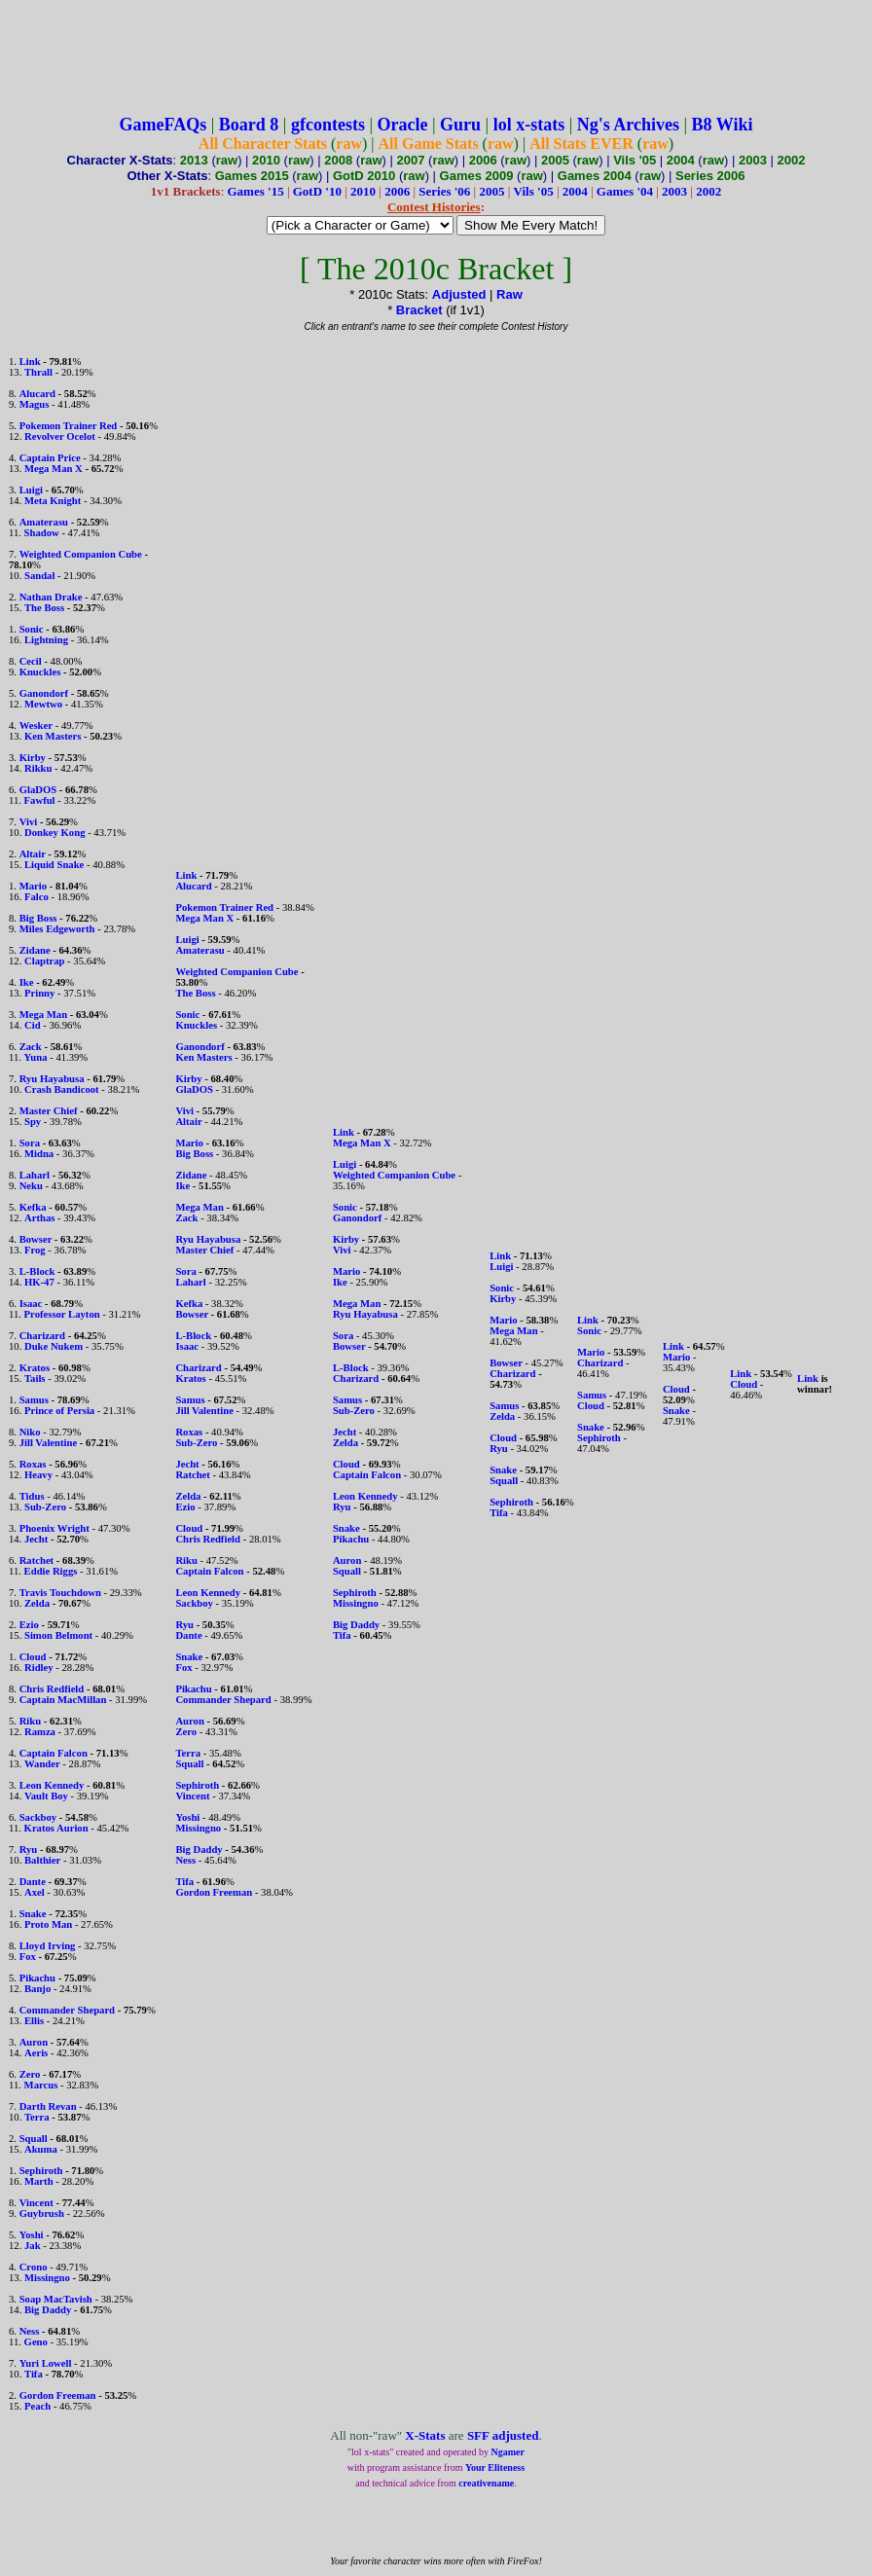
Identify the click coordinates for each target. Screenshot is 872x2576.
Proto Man (48, 1924)
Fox (27, 1956)
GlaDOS (38, 789)
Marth (39, 2181)
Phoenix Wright (54, 1528)
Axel (34, 1892)
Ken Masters (52, 736)
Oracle (403, 124)
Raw (509, 294)
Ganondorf (43, 693)
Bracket (419, 310)
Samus (34, 1400)
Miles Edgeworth (57, 929)
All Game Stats (429, 143)
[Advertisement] (436, 51)
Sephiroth (41, 2170)
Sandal (39, 575)
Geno (36, 2342)
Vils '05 (634, 160)
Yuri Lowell (45, 2363)
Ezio (29, 1624)
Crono (33, 2267)
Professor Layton (62, 1314)
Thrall (38, 372)
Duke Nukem (53, 1346)
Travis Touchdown (60, 1592)
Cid (32, 1025)
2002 (792, 160)
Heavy (38, 1474)
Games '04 (625, 191)
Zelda (37, 1603)
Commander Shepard (67, 2010)
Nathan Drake (51, 597)
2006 (483, 160)
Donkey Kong (54, 832)
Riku (30, 1721)
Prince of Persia (59, 1410)
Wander (42, 1764)
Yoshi (31, 2235)
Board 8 (249, 124)
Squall (33, 2138)
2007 (411, 160)
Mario (33, 886)
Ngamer (508, 2452)
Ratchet (36, 1560)
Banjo (37, 1988)
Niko (30, 1432)
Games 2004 (595, 175)
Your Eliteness (495, 2467)
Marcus (41, 2085)
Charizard (42, 1335)
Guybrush (41, 2213)
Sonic (31, 629)
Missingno (47, 2277)
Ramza (39, 1731)
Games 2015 (252, 175)
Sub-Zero (45, 1507)
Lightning (46, 640)
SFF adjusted (503, 2435)
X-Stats (425, 2435)
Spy (32, 1121)
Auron (33, 2042)
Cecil (30, 661)
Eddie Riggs (51, 1571)
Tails (35, 1378)
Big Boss (38, 918)
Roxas (33, 1464)
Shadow (41, 532)
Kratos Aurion (56, 1828)
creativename (486, 2483)
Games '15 (256, 191)
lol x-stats (529, 124)
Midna (39, 1153)
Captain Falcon (53, 1753)
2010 (266, 160)
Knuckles (40, 672)
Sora (29, 1143)
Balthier (42, 1860)
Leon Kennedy (52, 1785)
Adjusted (459, 294)
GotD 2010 (364, 175)
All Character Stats (263, 143)
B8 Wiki (722, 124)
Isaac (31, 1303)
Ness (29, 2331)
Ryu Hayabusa (52, 1078)
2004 (681, 160)
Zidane (35, 950)
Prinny (39, 993)
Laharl (34, 1175)
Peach (37, 2406)
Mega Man (43, 1014)
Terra (37, 2117)
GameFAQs (163, 124)
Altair (32, 854)
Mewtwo (43, 704)
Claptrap (44, 961)
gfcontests (328, 124)
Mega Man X (53, 468)
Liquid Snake (54, 864)
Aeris (36, 2053)
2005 (555, 160)
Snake (33, 1913)
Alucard (37, 393)
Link (30, 361)
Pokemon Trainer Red (68, 425)
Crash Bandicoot (61, 1089)
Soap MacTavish (55, 2299)
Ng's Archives (628, 124)
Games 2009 (477, 175)
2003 (753, 160)
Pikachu (37, 1978)
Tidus (32, 1496)
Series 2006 (710, 175)
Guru (460, 124)
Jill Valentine (48, 1442)
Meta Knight (52, 500)
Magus (34, 404)
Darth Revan (48, 2106)
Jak (32, 2245)
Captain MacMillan (63, 1699)
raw (349, 143)
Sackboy (38, 1817)
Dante (32, 1881)
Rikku (38, 768)
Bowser (36, 1239)
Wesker (36, 725)
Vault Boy (46, 1796)
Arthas (39, 1218)
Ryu (28, 1849)
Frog (35, 1250)
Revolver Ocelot (59, 436)
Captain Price (50, 458)
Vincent (36, 2202)
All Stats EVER (581, 143)
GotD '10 (317, 191)
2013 (194, 160)
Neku (31, 1185)
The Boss (44, 607)
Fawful (39, 800)
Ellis (34, 2020)
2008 (338, 160)
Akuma (40, 2149)
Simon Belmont (58, 1635)
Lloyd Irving (47, 1946)
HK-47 (39, 1282)
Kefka (33, 1207)
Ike (26, 982)
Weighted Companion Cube (80, 554)
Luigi (31, 490)
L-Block (37, 1271)
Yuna (36, 1057)
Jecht (36, 1539)
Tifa (33, 2374)
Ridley (39, 1667)
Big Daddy (47, 2309)
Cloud (33, 1656)
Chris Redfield (52, 1689)
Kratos (34, 1367)
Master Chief (48, 1111)
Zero (30, 2074)
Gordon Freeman (57, 2395)
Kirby (32, 757)
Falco (36, 896)
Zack (30, 1046)
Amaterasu (43, 522)
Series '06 (444, 191)
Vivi (28, 821)
